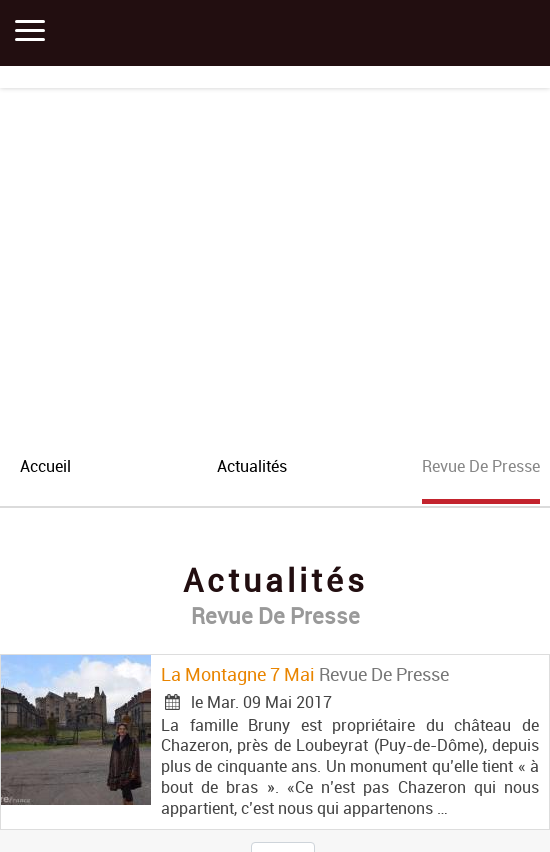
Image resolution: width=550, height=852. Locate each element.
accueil (45, 466)
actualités (252, 466)
